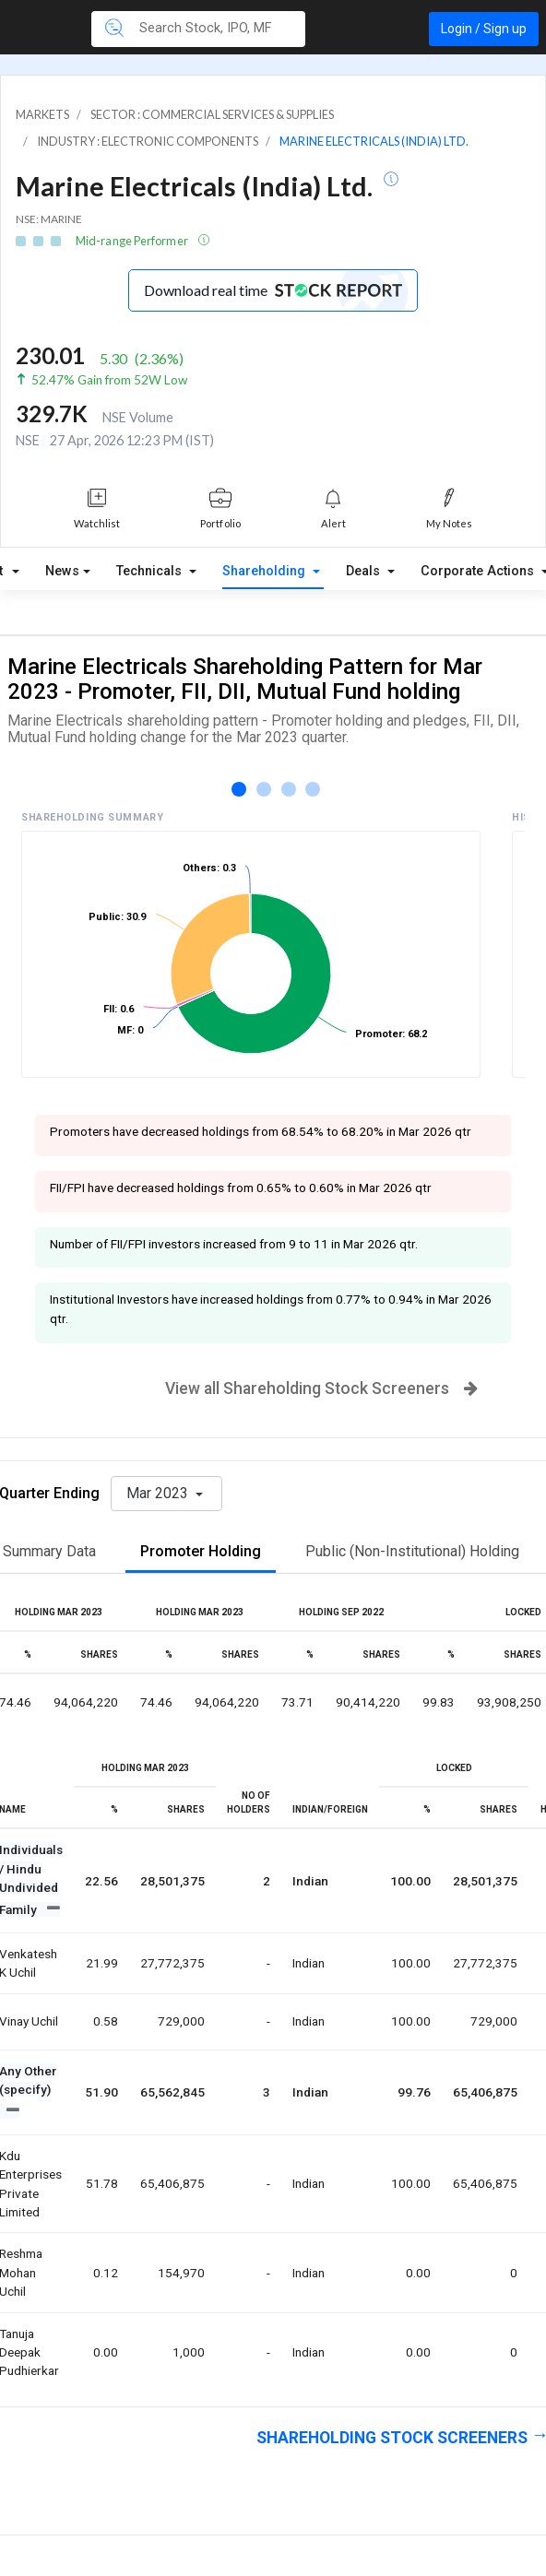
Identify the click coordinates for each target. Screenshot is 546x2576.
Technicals (150, 571)
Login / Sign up (484, 28)
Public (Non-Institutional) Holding (412, 1551)
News (62, 571)
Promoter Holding (200, 1551)
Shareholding (265, 571)
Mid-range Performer (133, 240)
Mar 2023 (159, 1493)
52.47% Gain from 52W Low (109, 379)
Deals (365, 571)
